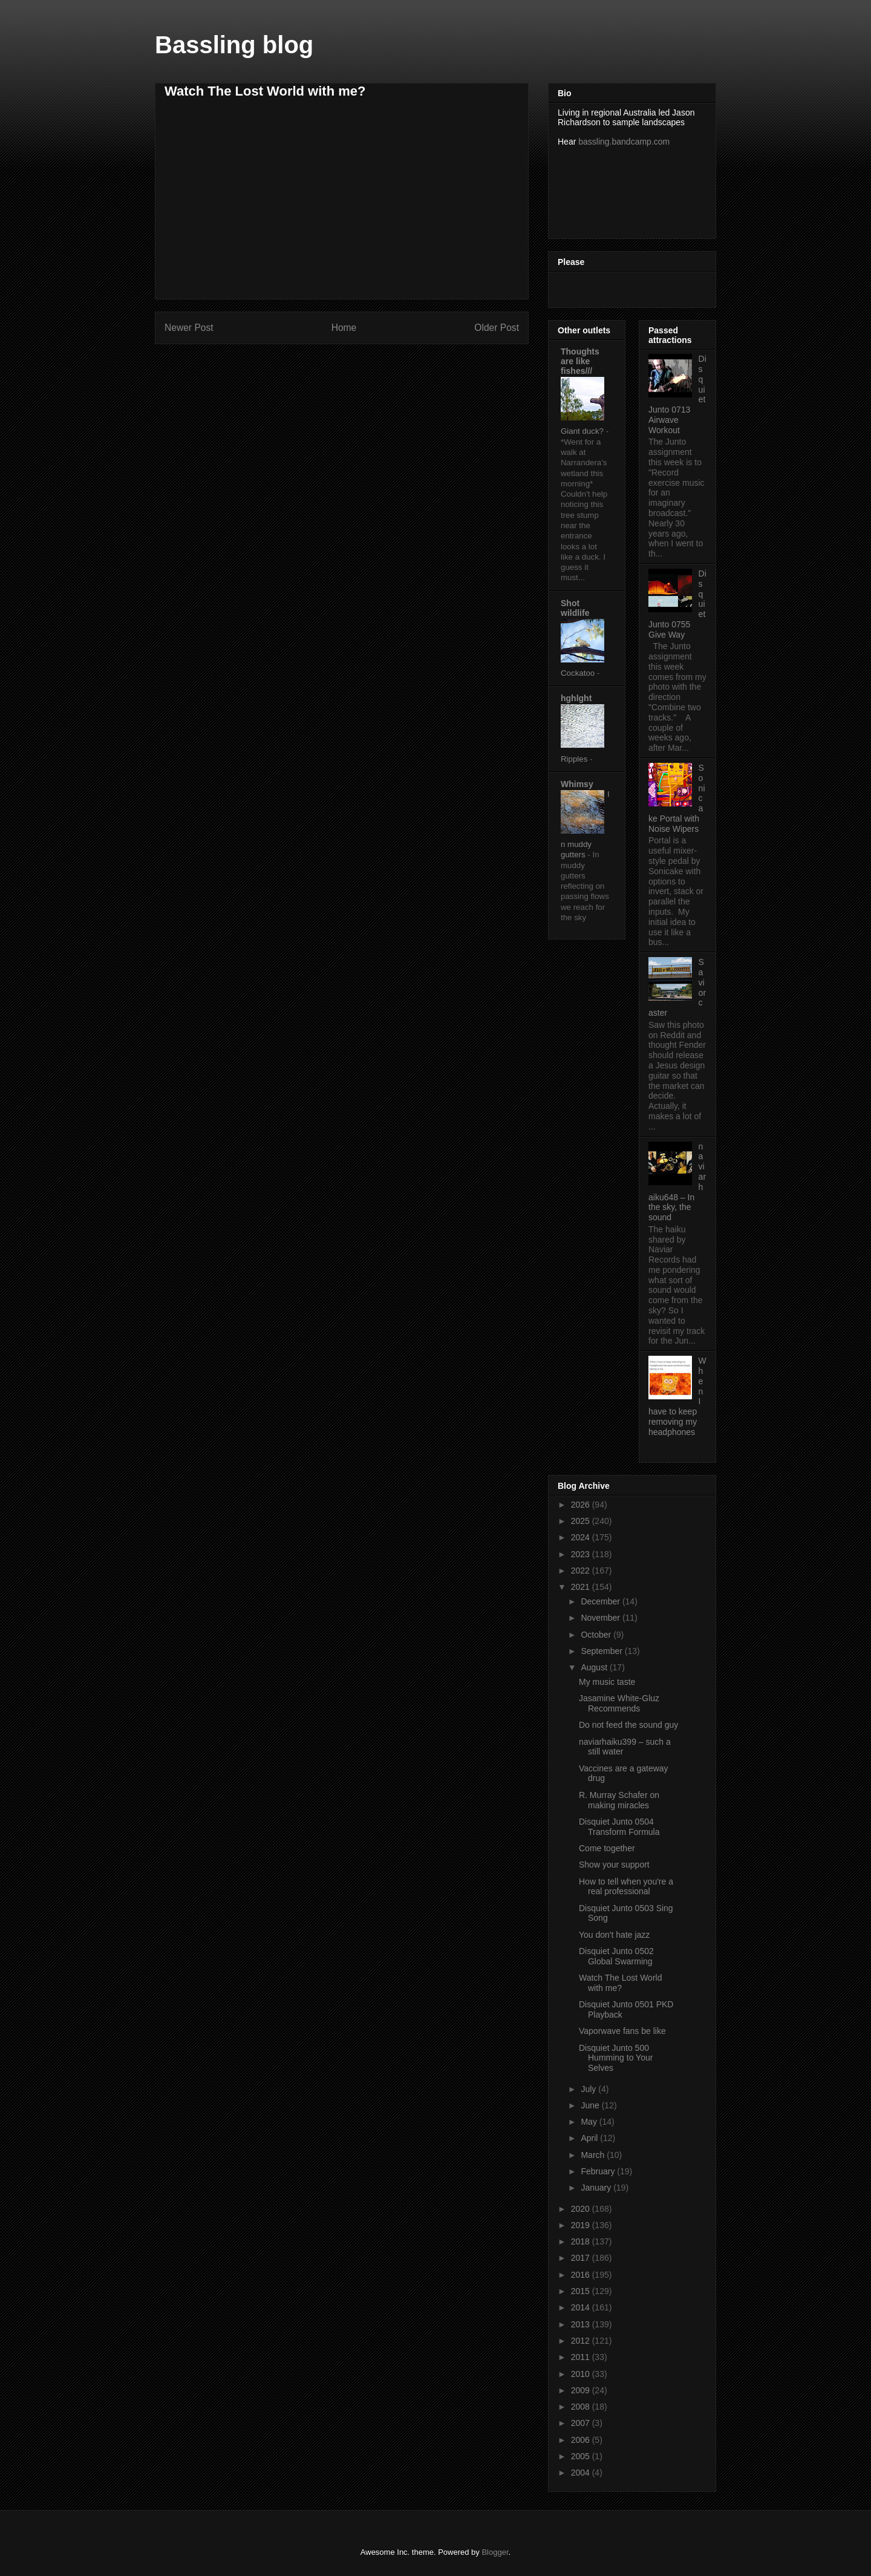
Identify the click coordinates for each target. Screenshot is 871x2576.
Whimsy (577, 784)
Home (344, 327)
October (597, 1634)
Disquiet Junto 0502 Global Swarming (616, 1956)
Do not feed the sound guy (628, 1725)
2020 (581, 2209)
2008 (581, 2406)
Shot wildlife (575, 608)
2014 (581, 2307)
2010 (581, 2374)
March (594, 2155)
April (590, 2138)
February (599, 2171)
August (595, 1667)
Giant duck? (583, 431)
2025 (581, 1521)
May (590, 2122)
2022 (581, 1570)
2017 (581, 2258)
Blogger (494, 2552)
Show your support (614, 1864)
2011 (581, 2357)
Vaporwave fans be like (622, 2031)
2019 (581, 2225)
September (602, 1651)
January (597, 2187)
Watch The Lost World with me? (620, 1983)
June (591, 2105)
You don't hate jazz (614, 1935)
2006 (581, 2440)
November (601, 1618)
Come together (607, 1848)
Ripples (575, 758)
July (589, 2089)
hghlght (576, 698)
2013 (581, 2324)
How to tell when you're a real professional (626, 1887)
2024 (581, 1537)
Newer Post (189, 327)
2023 (581, 1554)
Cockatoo (579, 673)
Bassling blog (234, 44)
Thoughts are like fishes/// (580, 361)
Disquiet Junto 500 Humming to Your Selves (616, 2058)
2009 (581, 2390)
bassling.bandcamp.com (624, 141)
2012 (581, 2341)
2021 (581, 1587)
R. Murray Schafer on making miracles (619, 1800)
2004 (581, 2472)
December (601, 1601)
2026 (581, 1504)
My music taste (607, 1682)
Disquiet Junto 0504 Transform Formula (619, 1827)
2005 (581, 2456)
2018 (581, 2241)
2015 (581, 2291)
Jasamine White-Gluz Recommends (619, 1703)
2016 (581, 2275)
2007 (581, 2423)
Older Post (496, 327)
